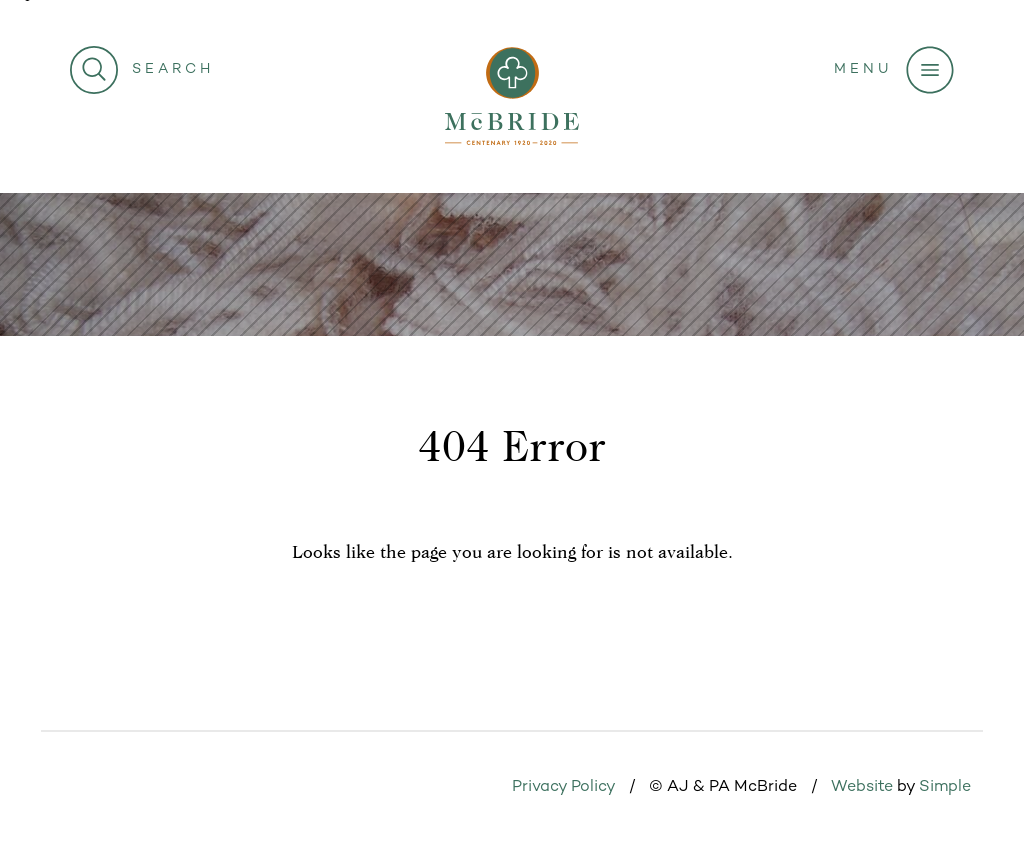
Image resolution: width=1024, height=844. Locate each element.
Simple (945, 787)
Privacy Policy (563, 787)
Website (862, 787)
